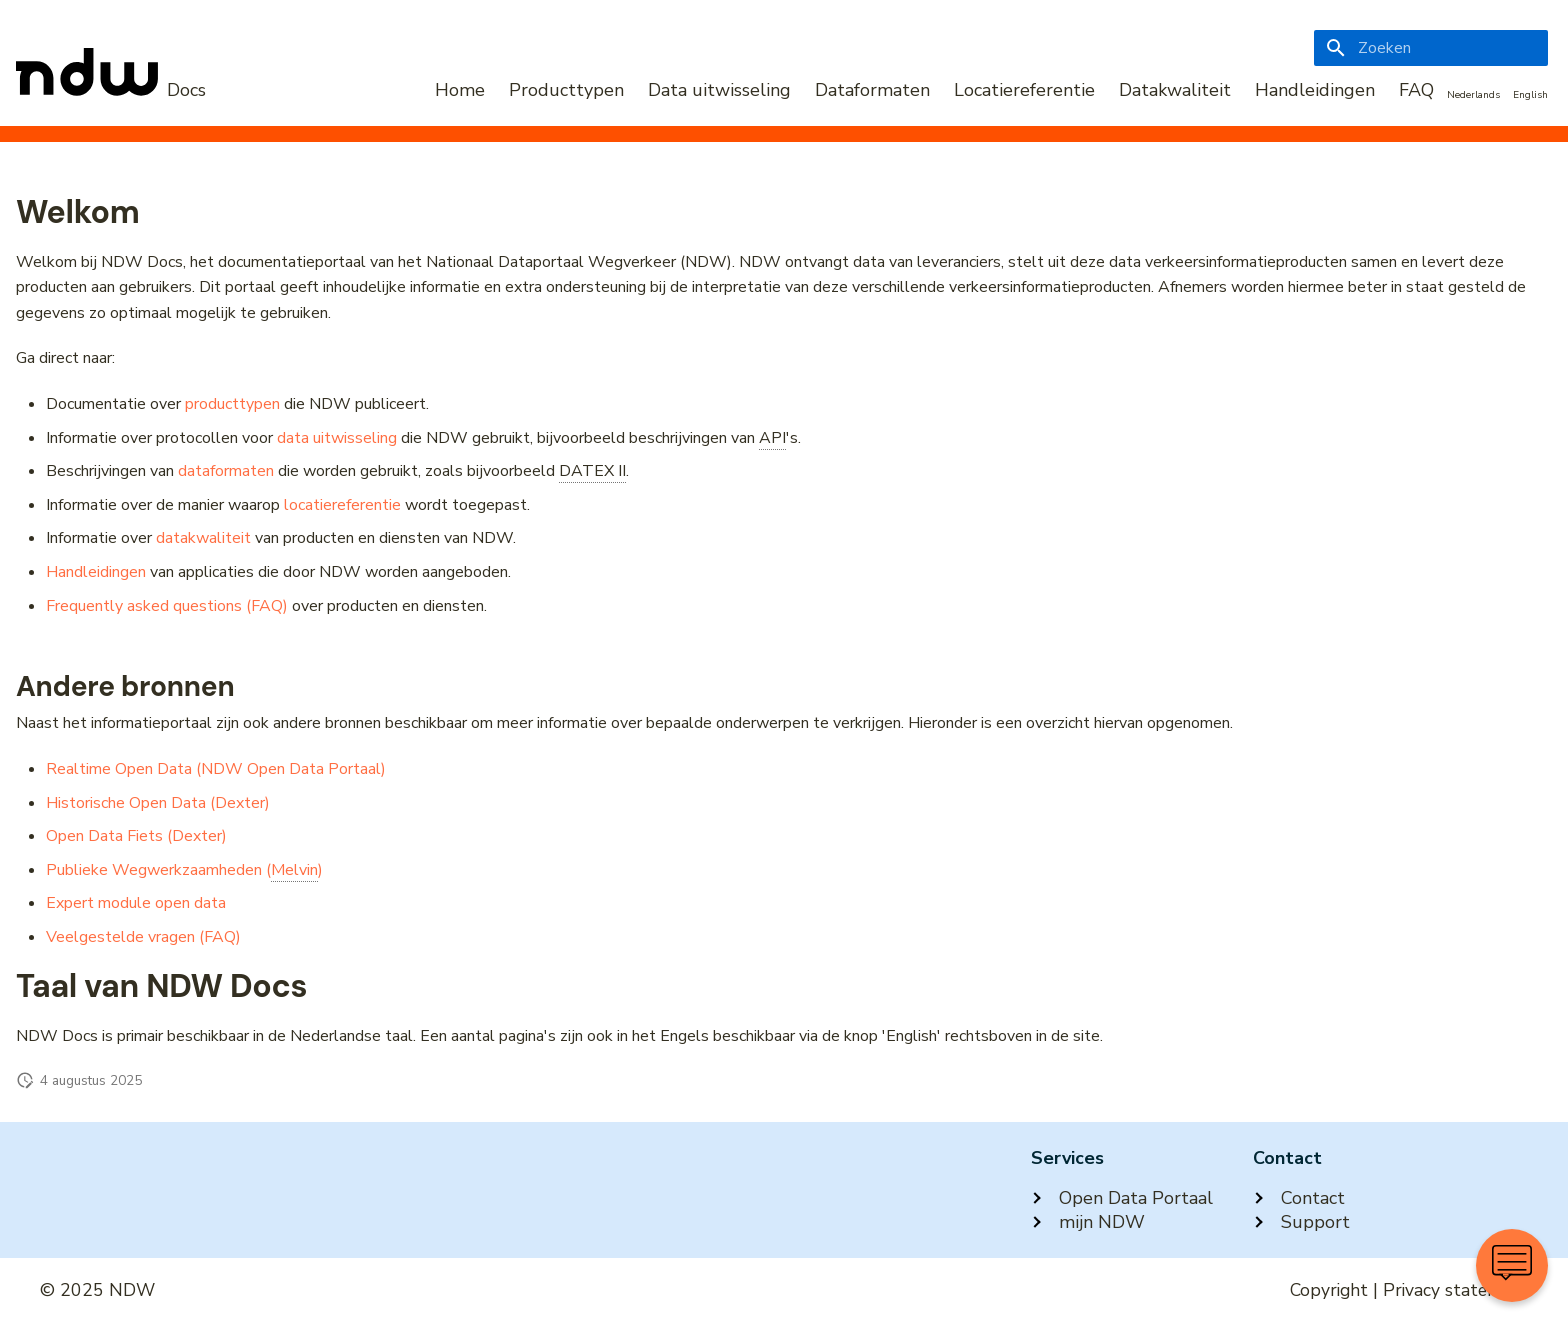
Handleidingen (1315, 90)
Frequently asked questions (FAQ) (167, 606)
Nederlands (1473, 95)
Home (460, 90)
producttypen (232, 404)
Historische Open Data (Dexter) (158, 803)
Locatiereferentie (1024, 90)
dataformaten (226, 471)
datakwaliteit (203, 538)
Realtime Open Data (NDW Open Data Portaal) (216, 769)
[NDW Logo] (111, 90)
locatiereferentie (342, 505)
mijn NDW (1088, 1222)
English (1530, 95)
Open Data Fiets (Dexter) (136, 836)
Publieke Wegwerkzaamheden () (184, 870)
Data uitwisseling (719, 90)
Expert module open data (136, 903)
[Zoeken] (1431, 48)
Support (1301, 1222)
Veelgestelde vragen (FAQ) (143, 937)
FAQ (1416, 90)
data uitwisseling (337, 438)
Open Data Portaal (1122, 1198)
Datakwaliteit (1175, 90)
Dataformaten (872, 90)
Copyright (1329, 1290)
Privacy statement (1455, 1290)
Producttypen (566, 90)
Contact (1299, 1198)
